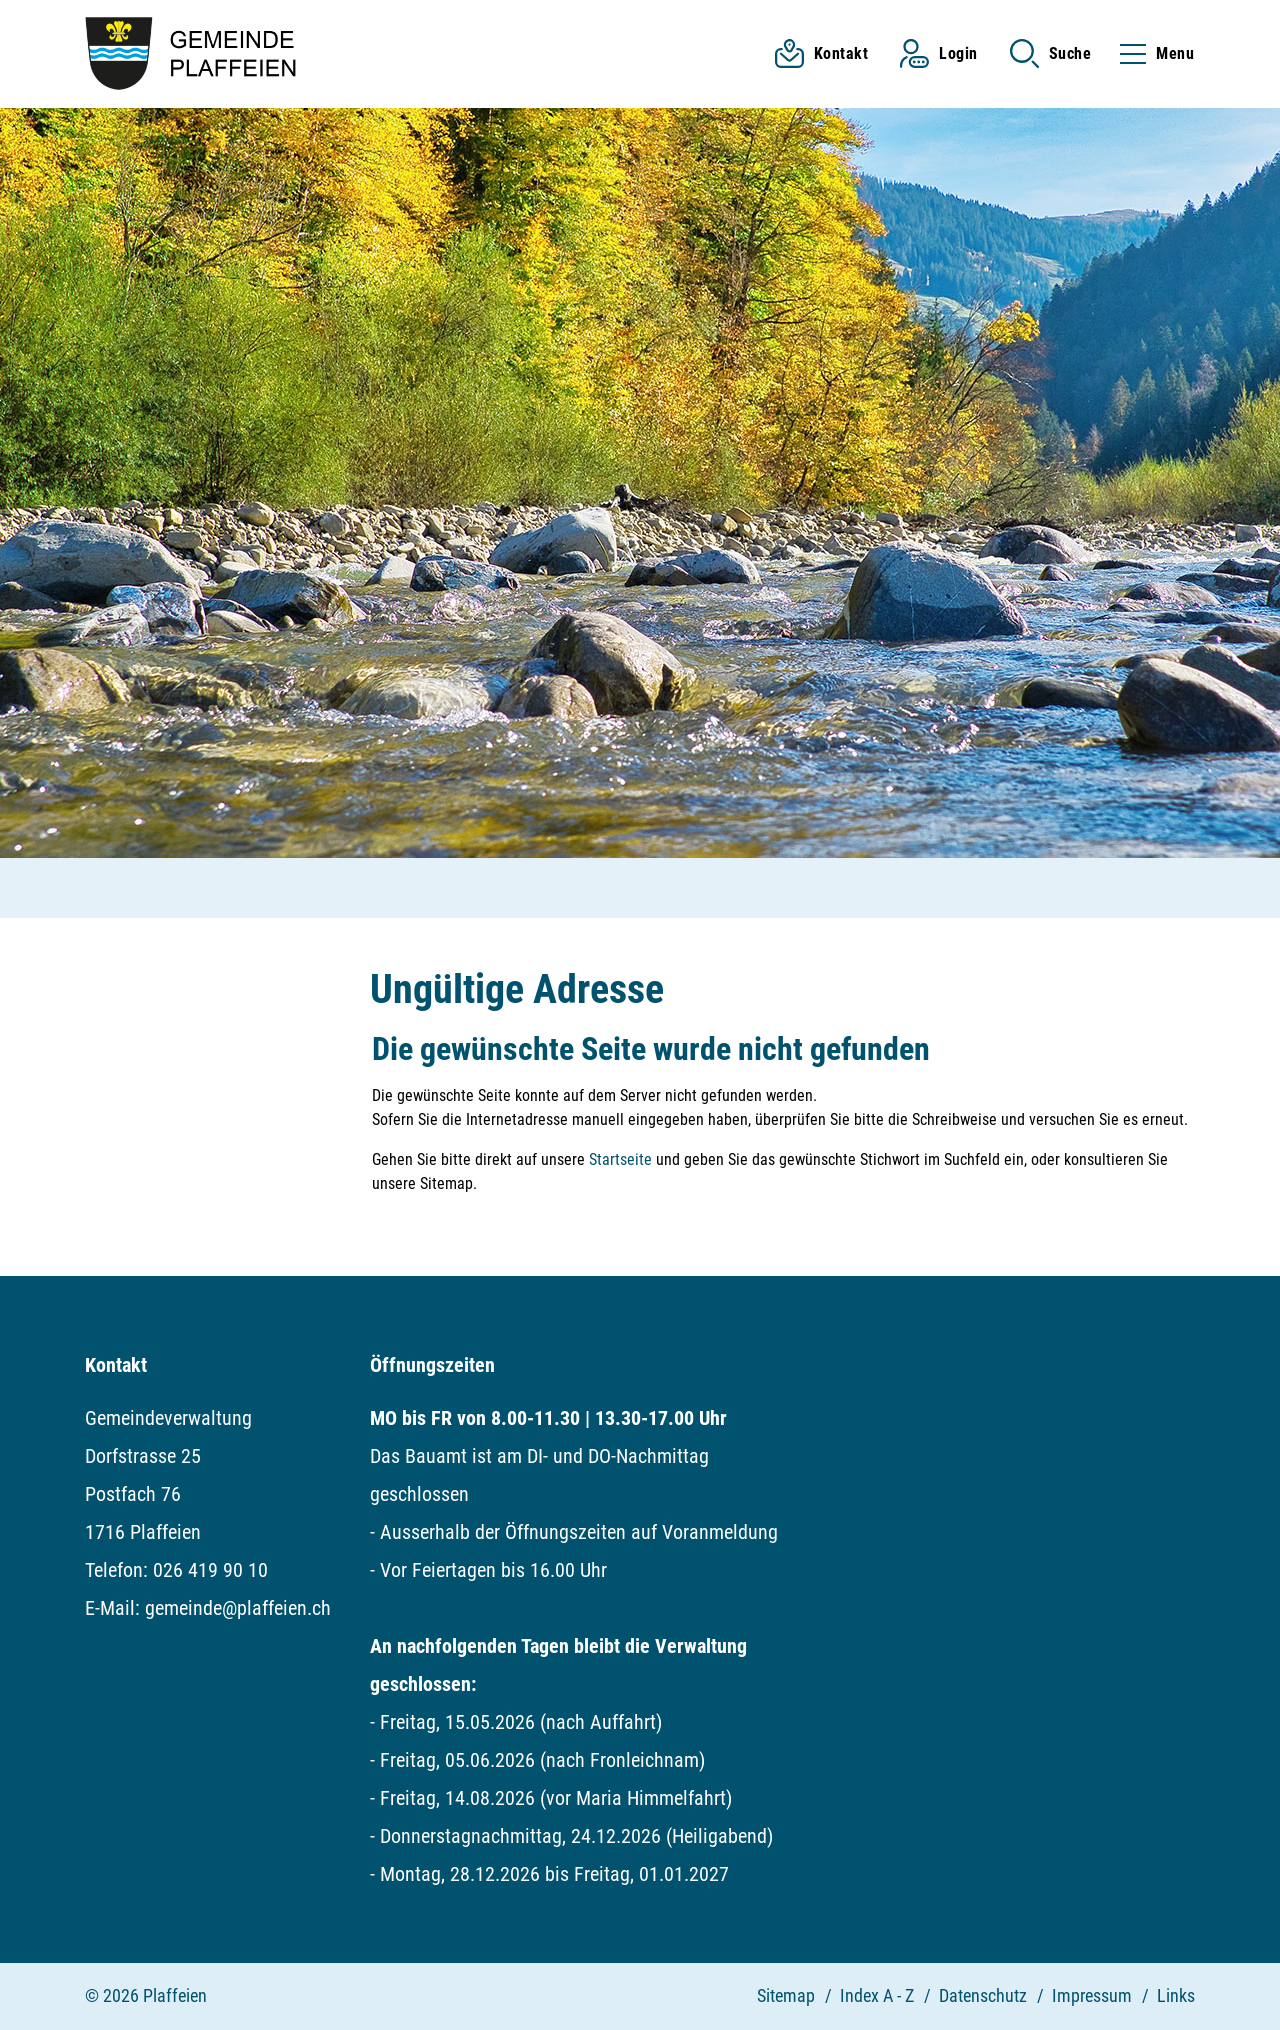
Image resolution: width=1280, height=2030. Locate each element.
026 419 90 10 (210, 1570)
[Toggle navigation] (1151, 53)
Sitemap (786, 1995)
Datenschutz (983, 1995)
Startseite (620, 1159)
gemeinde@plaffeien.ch (238, 1608)
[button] (1051, 53)
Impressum (1092, 1995)
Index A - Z (877, 1995)
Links (1176, 1995)
